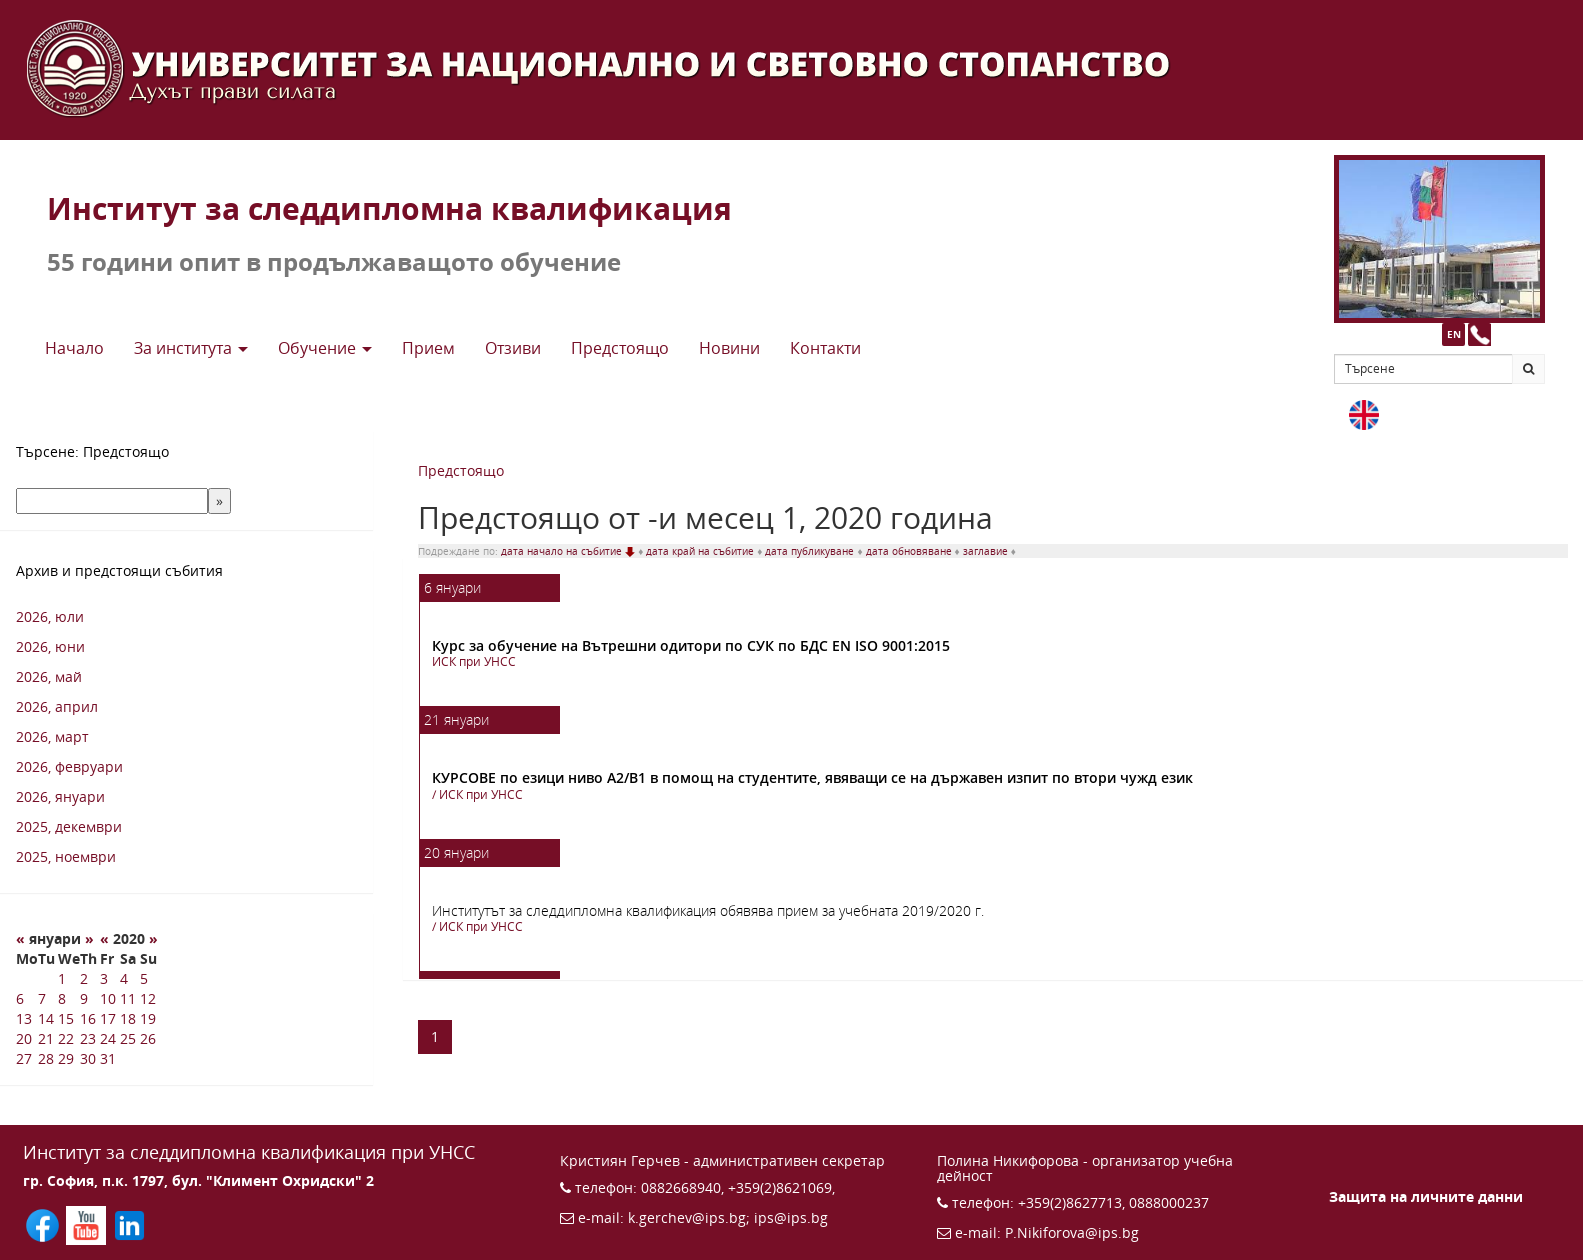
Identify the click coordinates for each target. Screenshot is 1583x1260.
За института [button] (191, 348)
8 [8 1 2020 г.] (62, 998)
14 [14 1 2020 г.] (46, 1018)
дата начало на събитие (569, 551)
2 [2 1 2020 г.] (84, 978)
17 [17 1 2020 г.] (108, 1018)
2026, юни (50, 646)
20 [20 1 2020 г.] (24, 1038)
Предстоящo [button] (620, 348)
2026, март (52, 736)
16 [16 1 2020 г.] (88, 1018)
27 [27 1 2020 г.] (24, 1058)
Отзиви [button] (513, 348)
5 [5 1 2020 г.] (144, 978)
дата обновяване (910, 551)
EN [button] (1454, 334)
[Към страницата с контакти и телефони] (1479, 334)
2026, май (49, 676)
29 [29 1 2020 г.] (66, 1058)
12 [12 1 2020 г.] (148, 998)
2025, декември (69, 826)
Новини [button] (729, 348)
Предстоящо (461, 470)
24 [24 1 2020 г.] (108, 1038)
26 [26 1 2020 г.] (148, 1038)
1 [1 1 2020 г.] (62, 978)
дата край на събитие (701, 551)
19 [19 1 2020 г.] (148, 1018)
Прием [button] (428, 348)
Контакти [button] (825, 348)
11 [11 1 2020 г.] (128, 998)
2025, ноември (66, 856)
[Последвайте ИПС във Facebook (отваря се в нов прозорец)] (44, 1223)
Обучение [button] (325, 348)
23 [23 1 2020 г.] (88, 1038)
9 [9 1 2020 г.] (84, 998)
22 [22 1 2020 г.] (66, 1038)
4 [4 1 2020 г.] (124, 978)
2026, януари (60, 796)
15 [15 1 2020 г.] (66, 1018)
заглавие (987, 551)
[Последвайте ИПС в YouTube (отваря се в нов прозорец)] (87, 1223)
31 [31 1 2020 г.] (108, 1058)
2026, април (57, 706)
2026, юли (50, 616)
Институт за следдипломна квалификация (389, 208)
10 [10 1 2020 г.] (108, 998)
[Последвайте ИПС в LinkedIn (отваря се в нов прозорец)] (129, 1223)
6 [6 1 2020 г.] (20, 998)
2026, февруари (69, 766)
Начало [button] (74, 348)
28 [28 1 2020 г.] (46, 1058)
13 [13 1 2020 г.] (24, 1018)
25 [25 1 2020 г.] (128, 1038)
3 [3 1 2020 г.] (104, 978)
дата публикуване (811, 551)
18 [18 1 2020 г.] (128, 1018)
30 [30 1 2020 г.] (88, 1058)
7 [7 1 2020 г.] (42, 998)
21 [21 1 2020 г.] (46, 1038)
